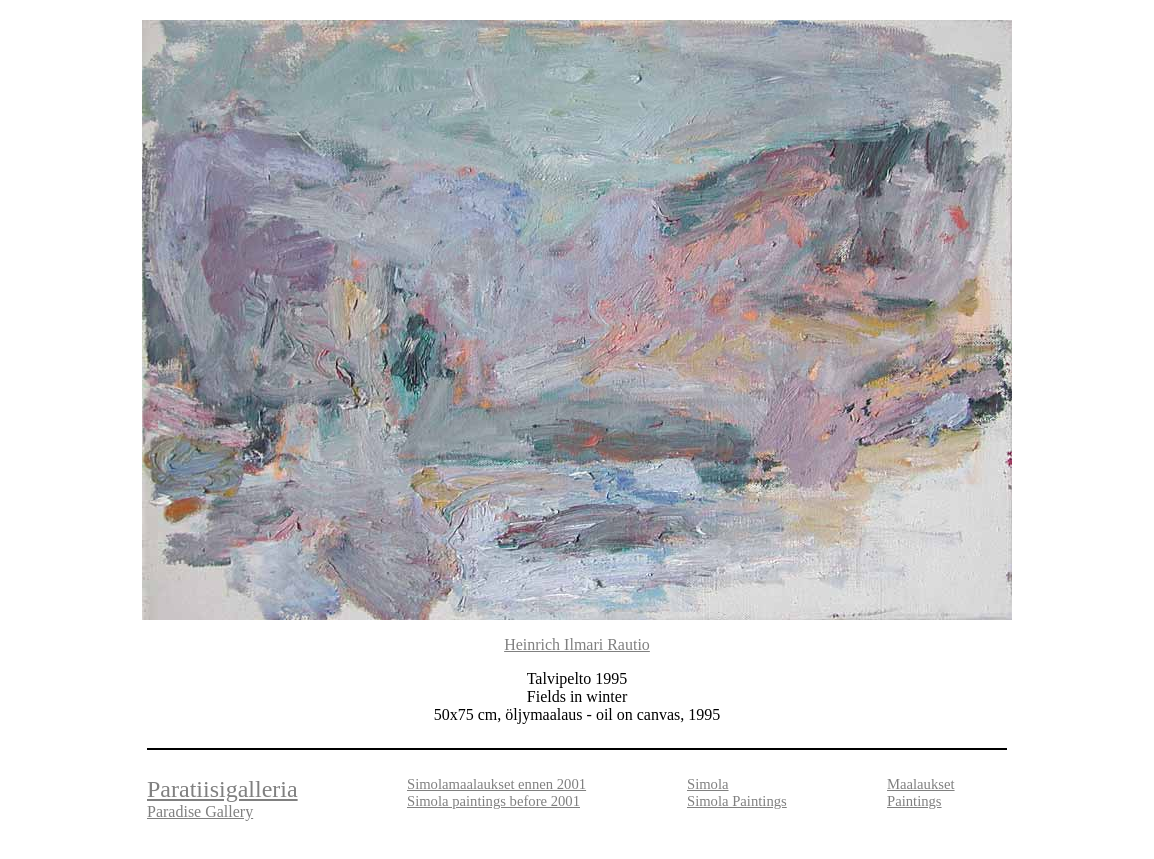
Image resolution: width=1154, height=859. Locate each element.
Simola (708, 784)
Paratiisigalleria (222, 789)
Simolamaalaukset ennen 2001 (496, 784)
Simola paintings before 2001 (493, 801)
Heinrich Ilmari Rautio (577, 644)
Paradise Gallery (200, 811)
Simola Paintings (737, 801)
